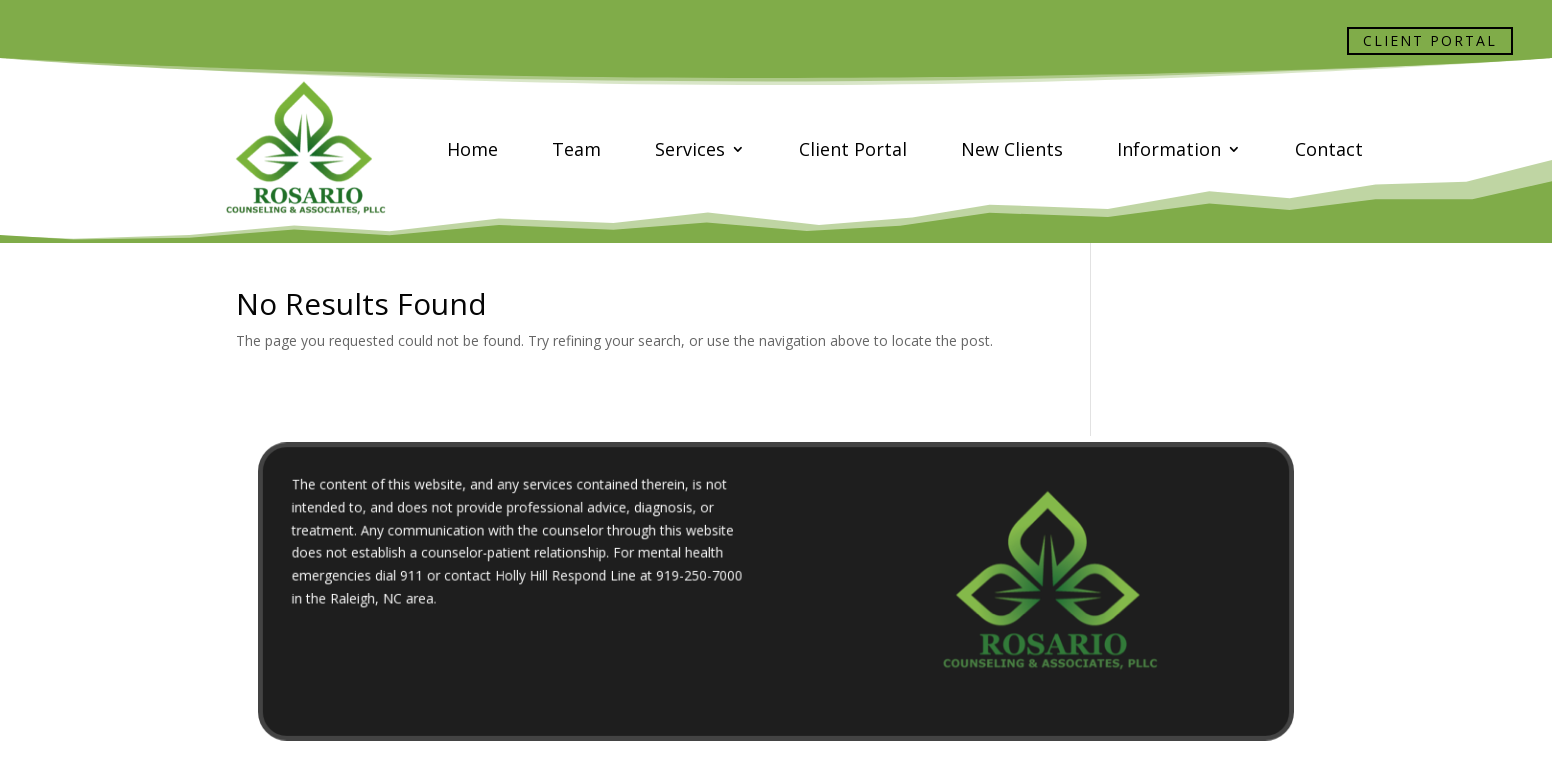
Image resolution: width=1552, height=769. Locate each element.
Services (690, 149)
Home (472, 149)
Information (1169, 149)
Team (576, 149)
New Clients (1012, 149)
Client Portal (1430, 40)
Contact (1329, 149)
